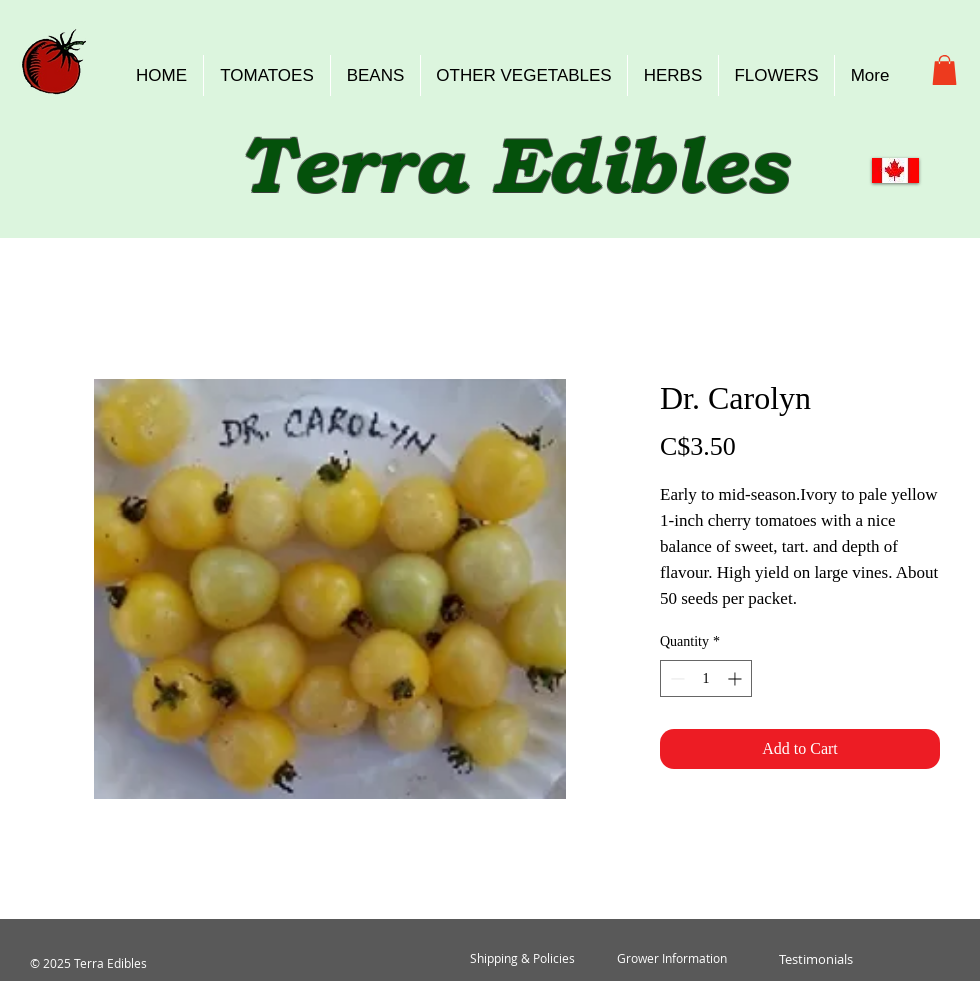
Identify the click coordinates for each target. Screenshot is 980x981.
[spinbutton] (706, 678)
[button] (944, 70)
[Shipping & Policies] (522, 959)
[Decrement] (675, 678)
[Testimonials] (815, 959)
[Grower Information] (672, 959)
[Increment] (736, 678)
